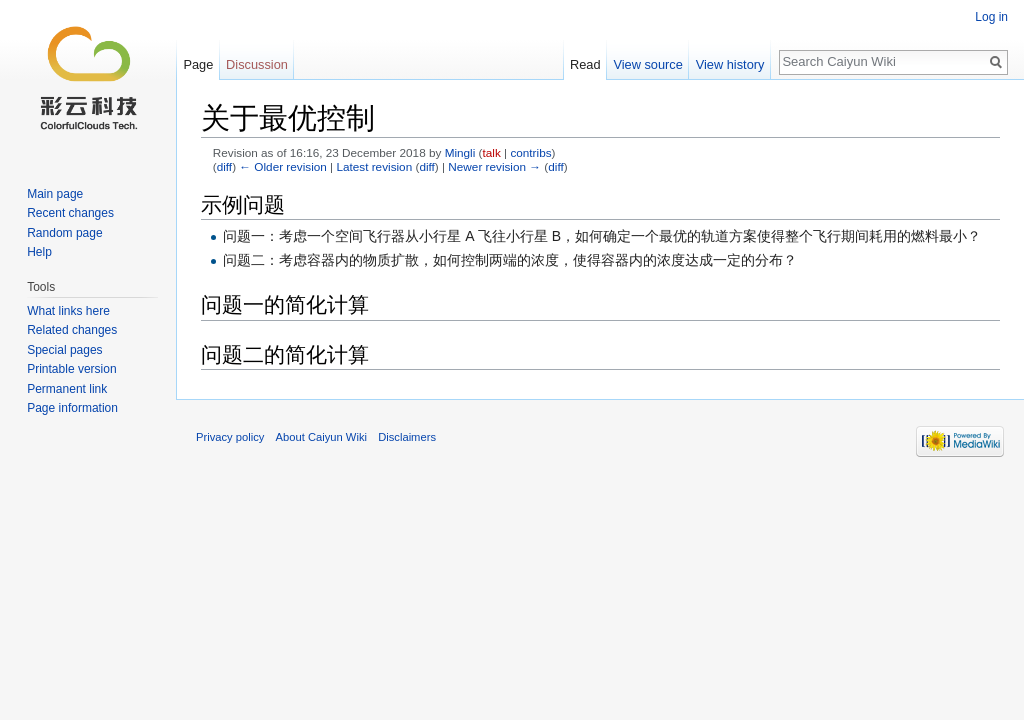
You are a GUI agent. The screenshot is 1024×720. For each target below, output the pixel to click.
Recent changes (70, 213)
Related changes (72, 330)
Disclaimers (407, 437)
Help (39, 252)
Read (585, 64)
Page (198, 64)
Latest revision (374, 166)
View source (647, 64)
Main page (55, 194)
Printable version (71, 369)
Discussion (257, 64)
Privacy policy (230, 437)
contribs (530, 152)
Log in (991, 17)
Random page (64, 233)
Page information (72, 408)
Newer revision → (494, 166)
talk (492, 152)
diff (224, 166)
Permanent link (67, 389)
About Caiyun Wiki (321, 437)
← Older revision (283, 166)
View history (730, 64)
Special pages (64, 350)
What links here (68, 311)
